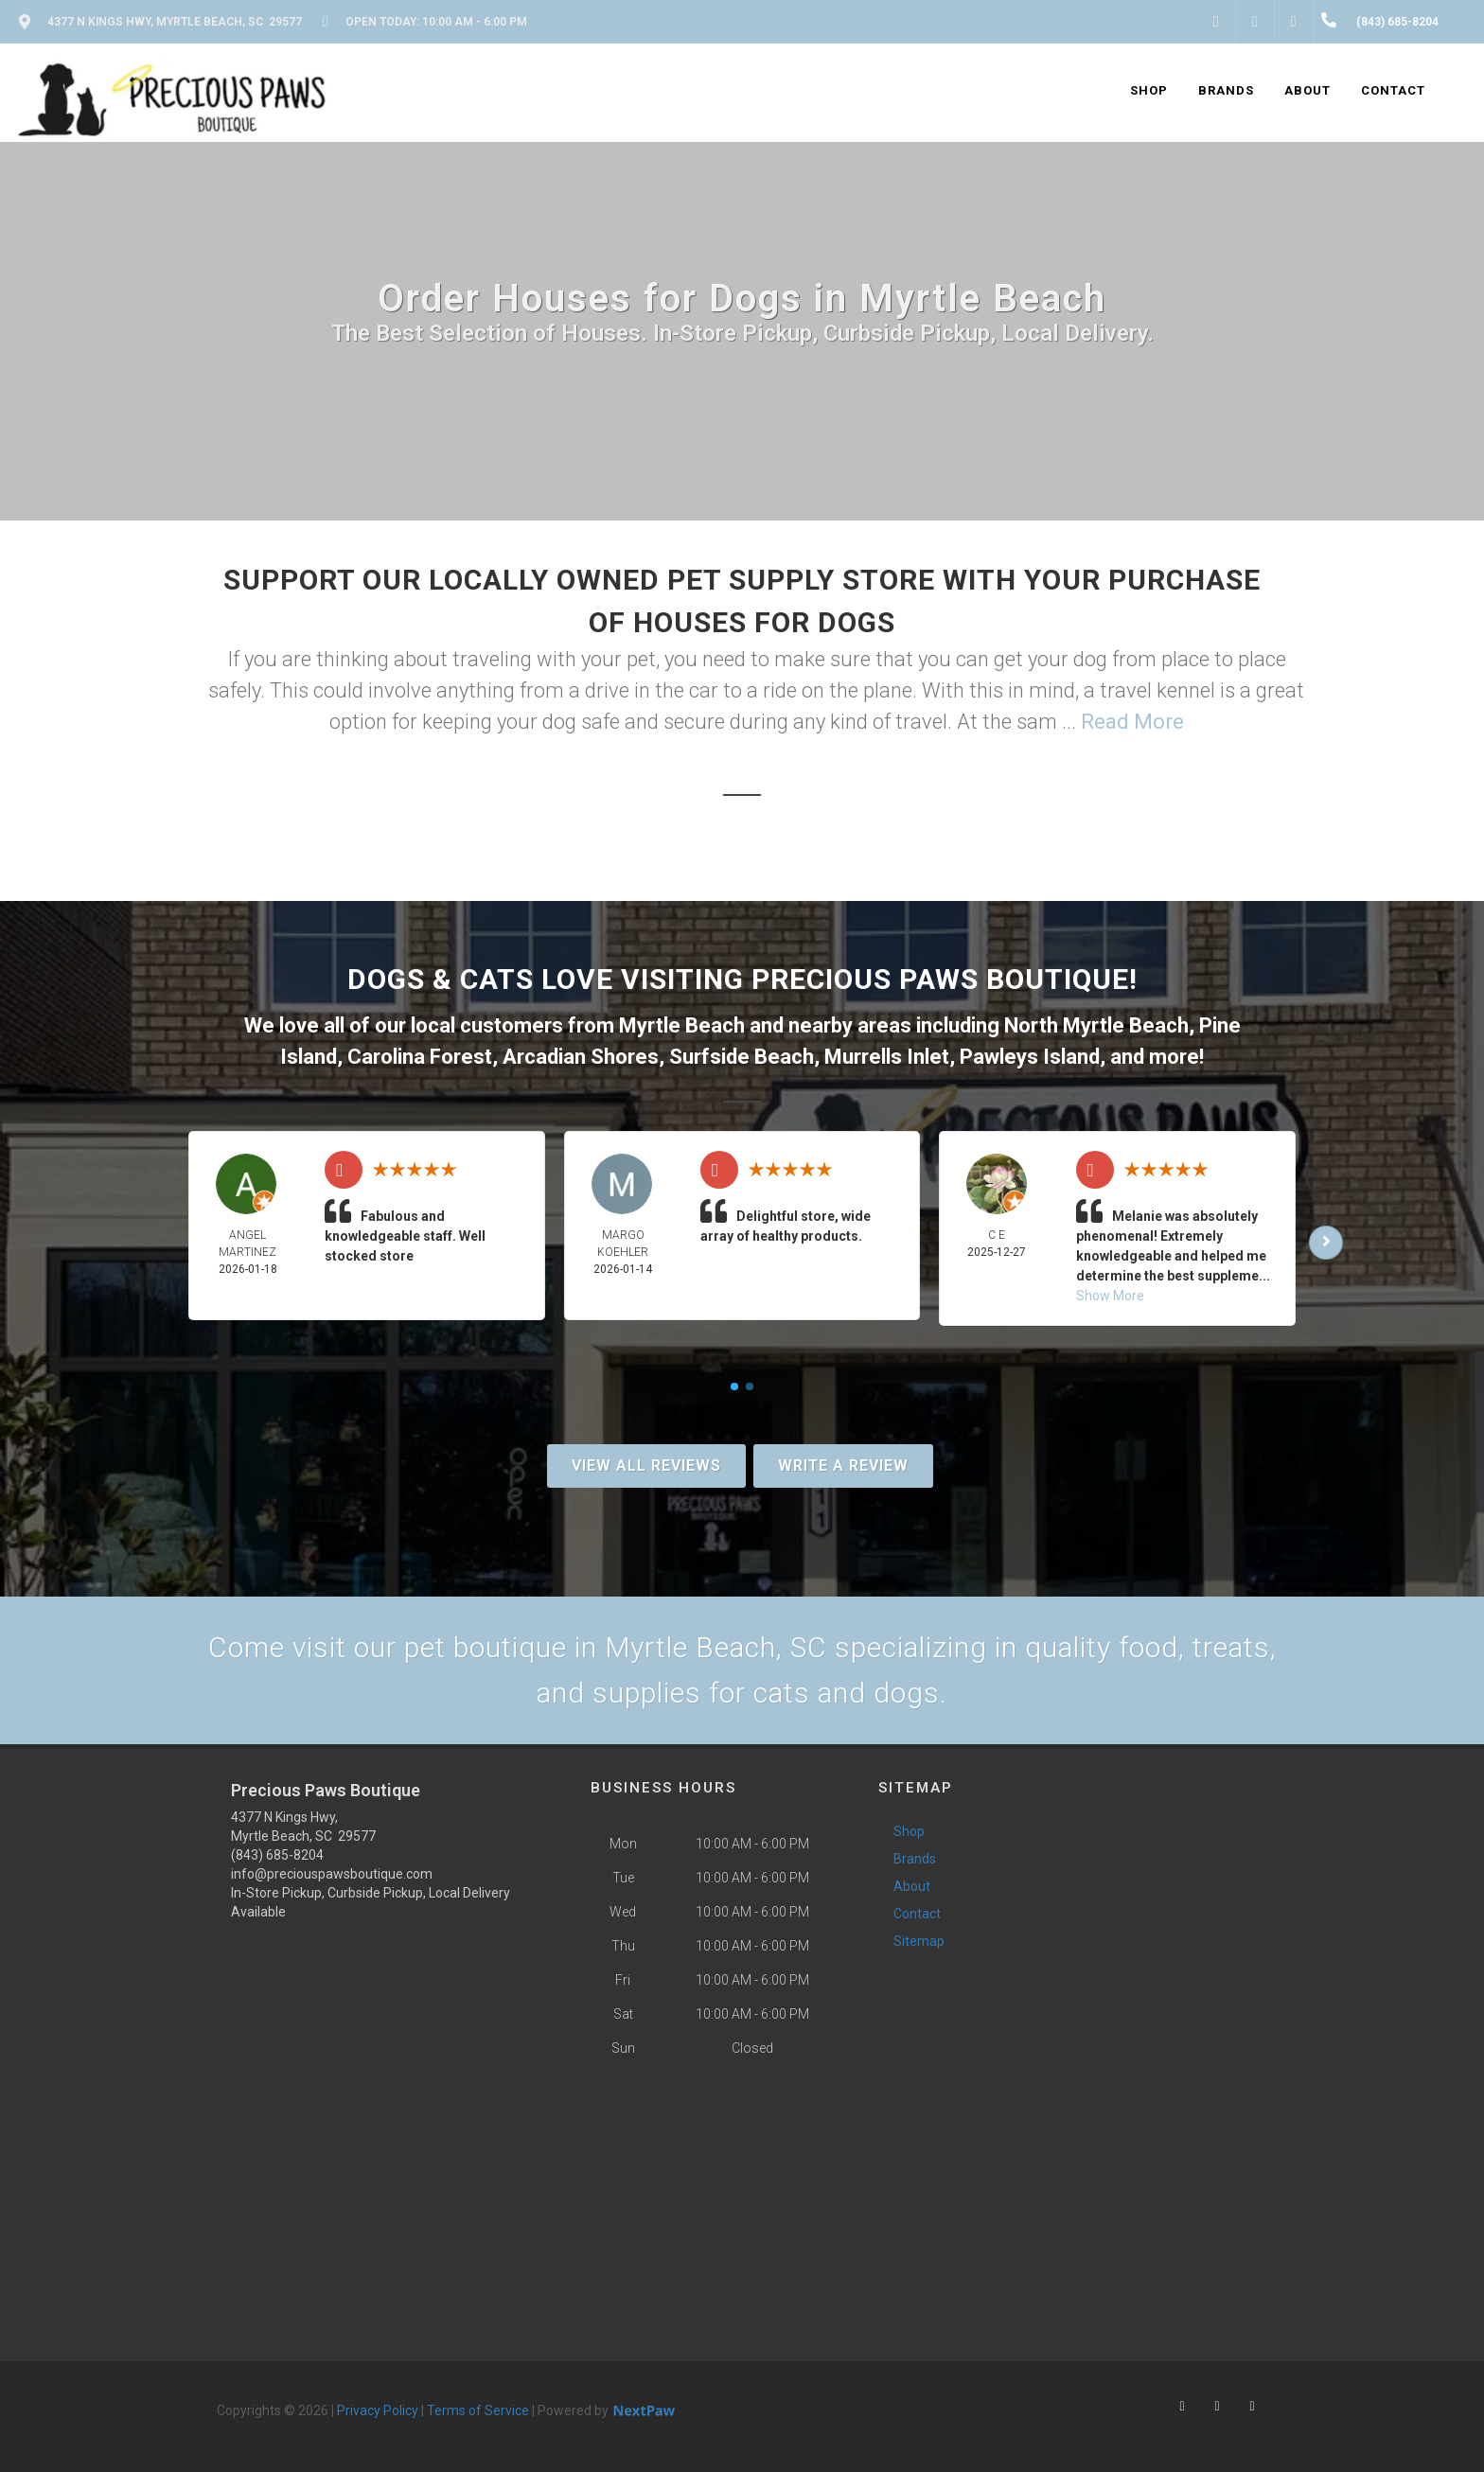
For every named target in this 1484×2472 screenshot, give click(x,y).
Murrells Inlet (886, 1056)
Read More (1132, 721)
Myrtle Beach (682, 1025)
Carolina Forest (419, 1056)
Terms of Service (478, 2410)
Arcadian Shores (581, 1056)
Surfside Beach (741, 1056)
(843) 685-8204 (277, 1855)
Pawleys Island (1030, 1056)
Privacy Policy (377, 2410)
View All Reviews (646, 1465)
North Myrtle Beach (1096, 1025)
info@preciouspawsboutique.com (332, 1873)
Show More (1110, 1295)
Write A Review (843, 1465)
